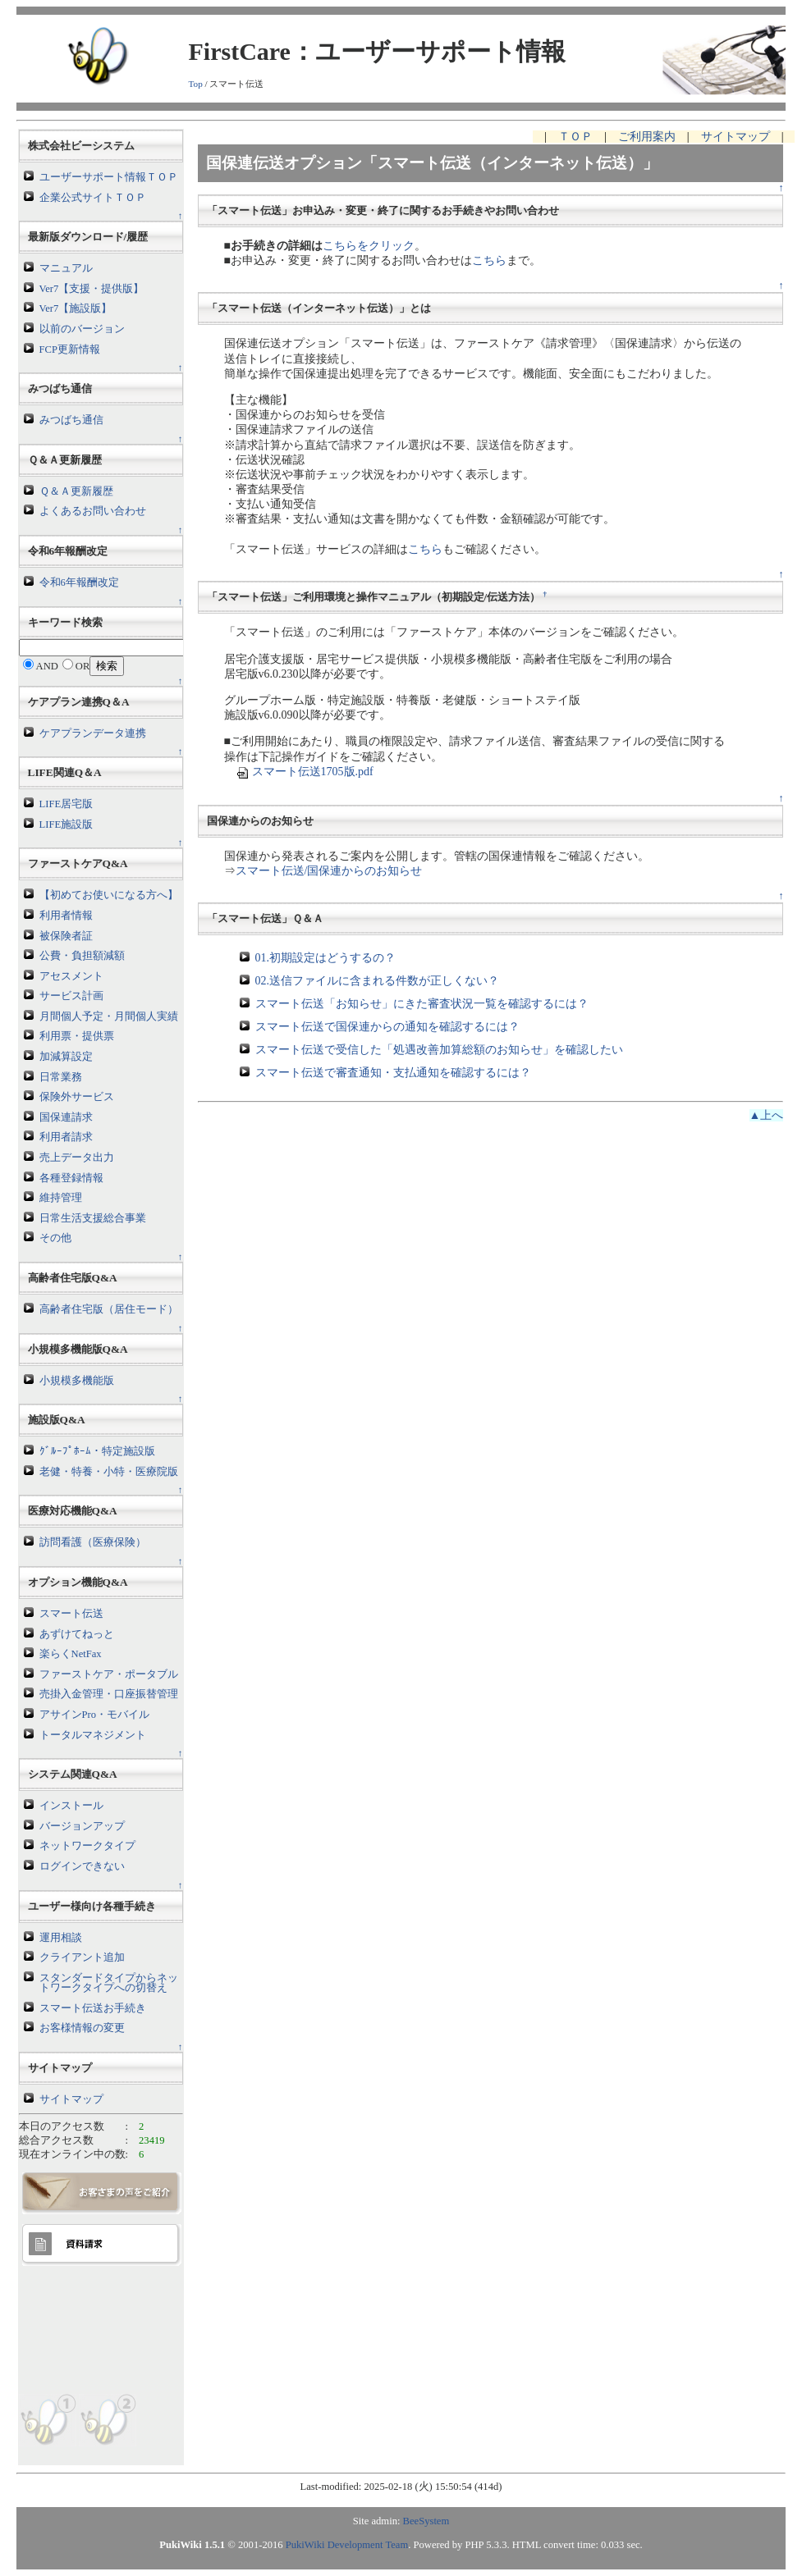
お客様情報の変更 (82, 2028)
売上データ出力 (76, 1157)
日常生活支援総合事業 (92, 1218)
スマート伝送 (71, 1613)
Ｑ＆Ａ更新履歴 (76, 491)
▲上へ (766, 1115)
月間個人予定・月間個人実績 (108, 1016)
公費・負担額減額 (82, 955)
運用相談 (60, 1937)
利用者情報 (66, 915)
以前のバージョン (82, 329)
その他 (55, 1238)
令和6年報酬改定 (79, 582)
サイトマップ (71, 2099)
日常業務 (60, 1077)
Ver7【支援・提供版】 (91, 289)
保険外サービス (76, 1097)
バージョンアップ (82, 1826)
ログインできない (82, 1866)
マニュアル (66, 268)
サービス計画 (71, 996)
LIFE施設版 (66, 824)
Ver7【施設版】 (75, 308)
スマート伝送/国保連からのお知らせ (329, 871)
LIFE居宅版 (66, 804)
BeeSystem (426, 2521)
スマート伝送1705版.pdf (305, 771)
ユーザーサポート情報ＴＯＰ (108, 177)
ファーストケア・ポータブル (108, 1674)
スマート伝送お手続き (92, 2008)
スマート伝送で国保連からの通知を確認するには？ (387, 1027)
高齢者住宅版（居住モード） (108, 1309)
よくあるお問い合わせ (92, 511)
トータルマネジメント (92, 1735)
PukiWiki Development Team (347, 2545)
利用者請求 (66, 1137)
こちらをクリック (369, 246)
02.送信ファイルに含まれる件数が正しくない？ (377, 981)
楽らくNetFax (70, 1654)
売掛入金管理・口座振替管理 (108, 1694)
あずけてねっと (76, 1634)
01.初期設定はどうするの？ (325, 958)
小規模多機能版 (76, 1380)
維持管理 (60, 1198)
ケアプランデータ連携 (92, 733)
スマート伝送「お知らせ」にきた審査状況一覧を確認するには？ (422, 1004)
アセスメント (71, 976)
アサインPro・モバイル (94, 1714)
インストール (71, 1805)
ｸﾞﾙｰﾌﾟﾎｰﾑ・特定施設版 (97, 1451)
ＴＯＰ (575, 136)
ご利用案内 (647, 136)
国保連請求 (66, 1117)
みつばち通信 (71, 420)
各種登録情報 (71, 1178)
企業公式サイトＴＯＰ (92, 197)
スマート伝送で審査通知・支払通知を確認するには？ (393, 1072)
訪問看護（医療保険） (92, 1542)
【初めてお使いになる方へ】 (108, 895)
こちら (489, 260)
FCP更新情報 (69, 349)
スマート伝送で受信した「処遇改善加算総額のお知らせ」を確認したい (439, 1050)
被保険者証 (66, 936)
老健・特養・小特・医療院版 (108, 1472)
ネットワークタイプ (87, 1846)
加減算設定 (66, 1056)
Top (196, 84)
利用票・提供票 (76, 1036)
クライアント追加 (82, 1957)
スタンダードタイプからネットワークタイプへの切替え (108, 1983)
